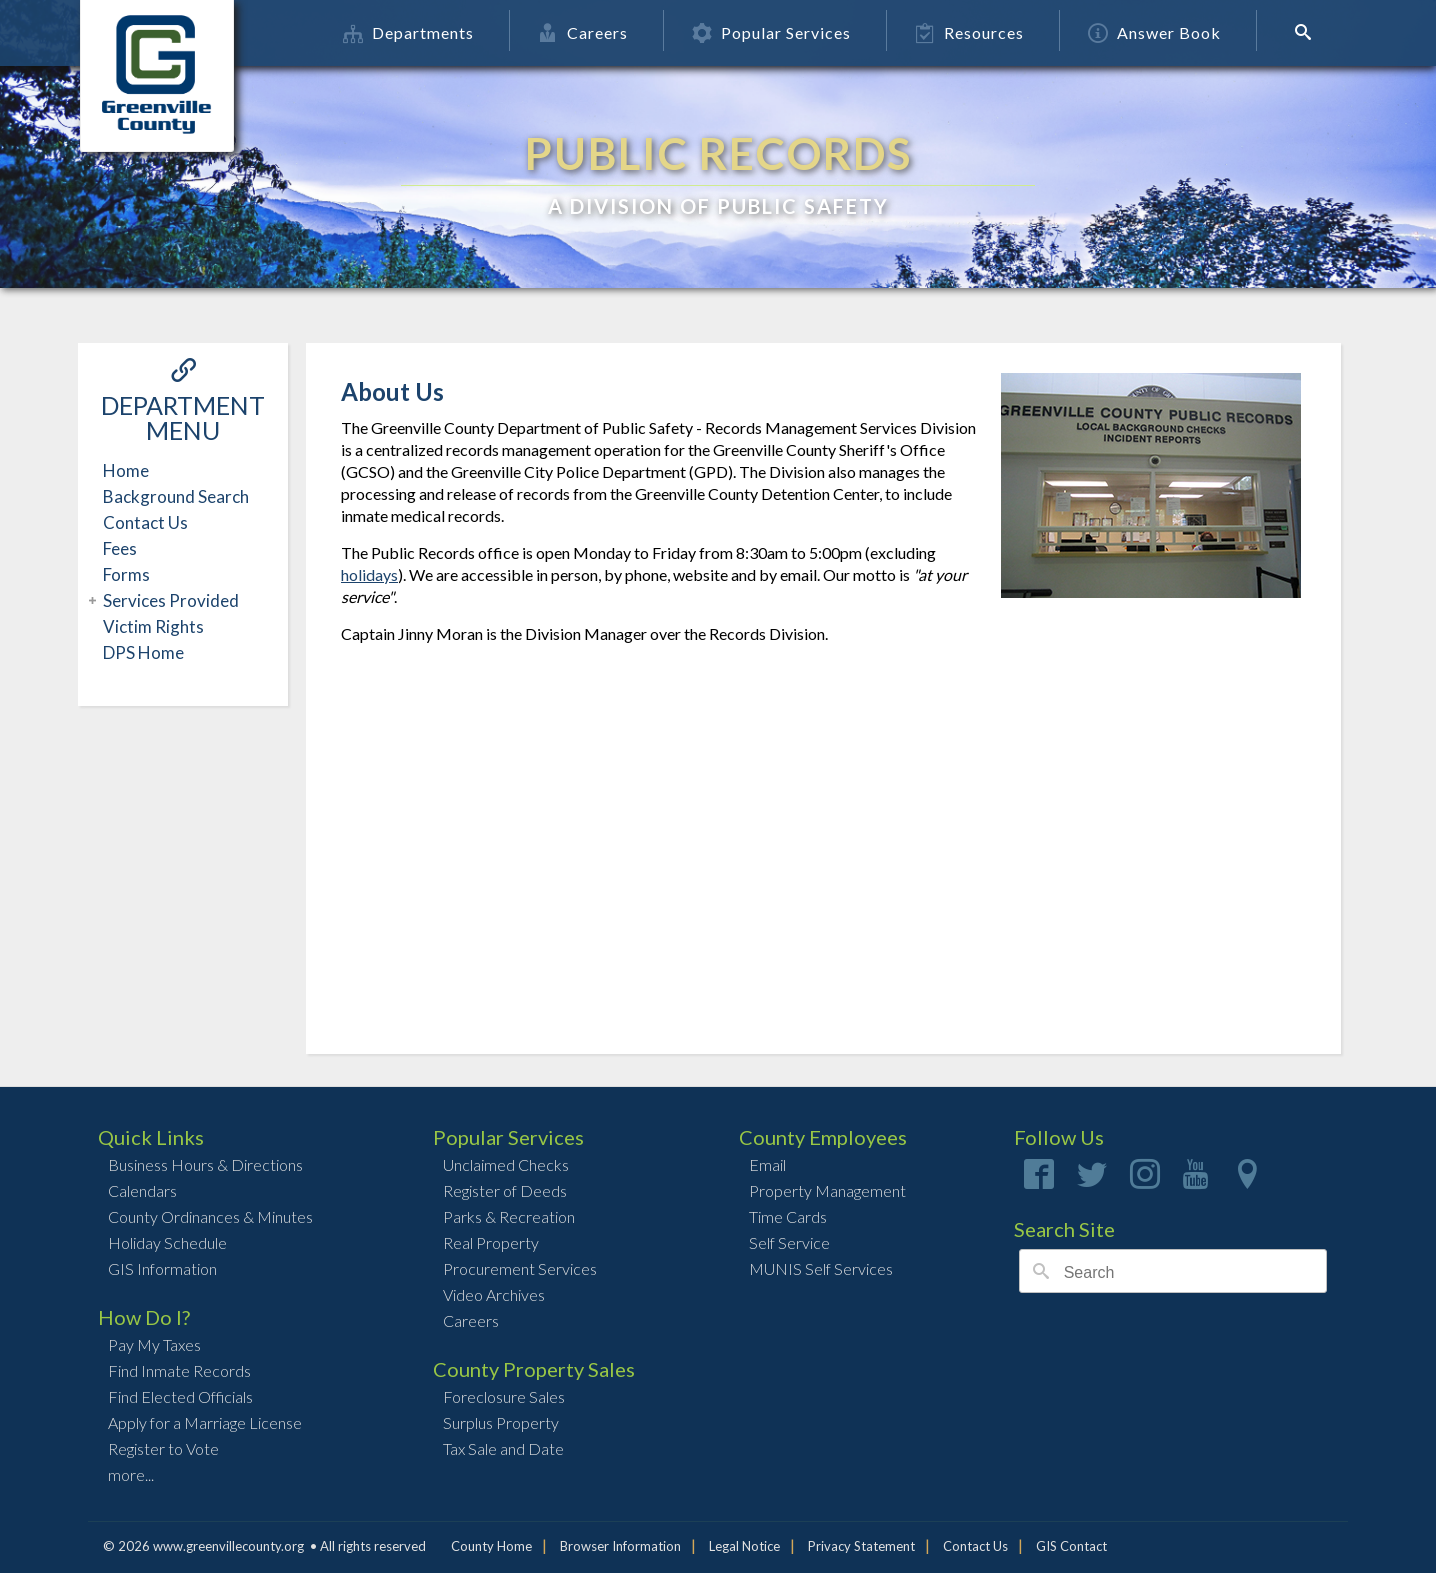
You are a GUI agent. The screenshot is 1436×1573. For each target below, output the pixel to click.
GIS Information (162, 1268)
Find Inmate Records (179, 1370)
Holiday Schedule (167, 1242)
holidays (369, 574)
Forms (126, 574)
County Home (491, 1546)
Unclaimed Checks (506, 1164)
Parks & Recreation (509, 1216)
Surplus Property (501, 1422)
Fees (120, 548)
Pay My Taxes (154, 1344)
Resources (970, 32)
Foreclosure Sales (504, 1396)
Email (767, 1164)
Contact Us (145, 522)
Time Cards (788, 1216)
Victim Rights (153, 626)
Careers (584, 32)
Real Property (491, 1242)
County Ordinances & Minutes (210, 1216)
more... (131, 1474)
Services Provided (168, 600)
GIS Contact (1071, 1546)
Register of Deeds (505, 1190)
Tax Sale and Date (503, 1448)
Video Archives (494, 1294)
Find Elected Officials (180, 1396)
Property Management (827, 1190)
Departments (409, 32)
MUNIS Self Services (821, 1268)
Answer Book (1155, 32)
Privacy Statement (861, 1546)
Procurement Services (520, 1268)
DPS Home (143, 652)
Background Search (176, 496)
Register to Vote (163, 1448)
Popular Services (772, 32)
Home (126, 470)
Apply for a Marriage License (205, 1422)
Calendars (142, 1190)
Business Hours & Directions (205, 1164)
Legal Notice (744, 1546)
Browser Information (620, 1546)
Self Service (789, 1242)
